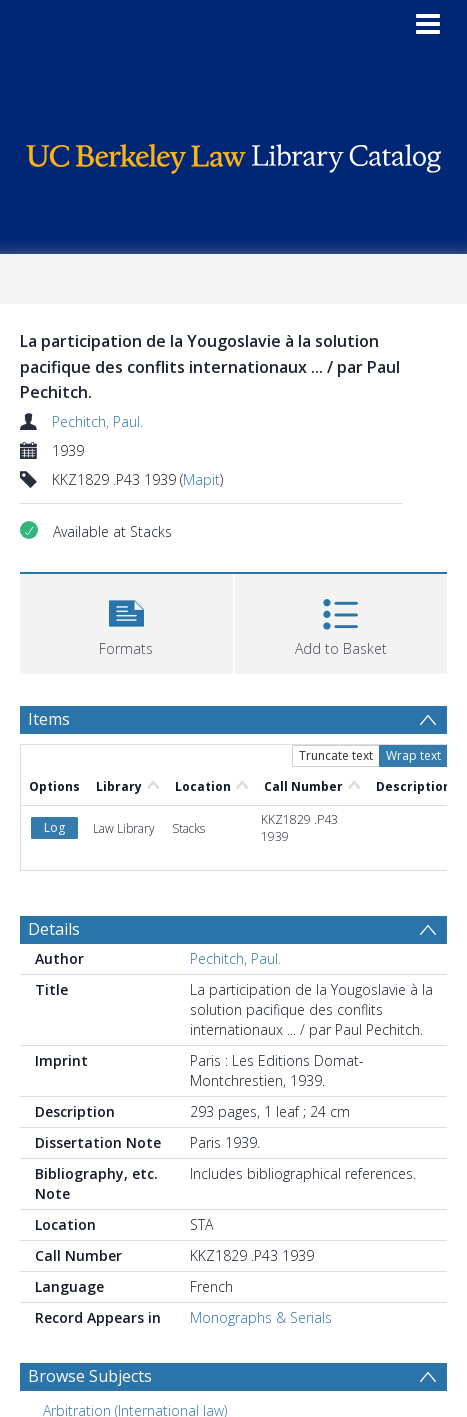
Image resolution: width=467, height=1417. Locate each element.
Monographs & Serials (261, 1317)
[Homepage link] (233, 153)
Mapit (201, 479)
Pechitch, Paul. (97, 421)
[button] (126, 621)
